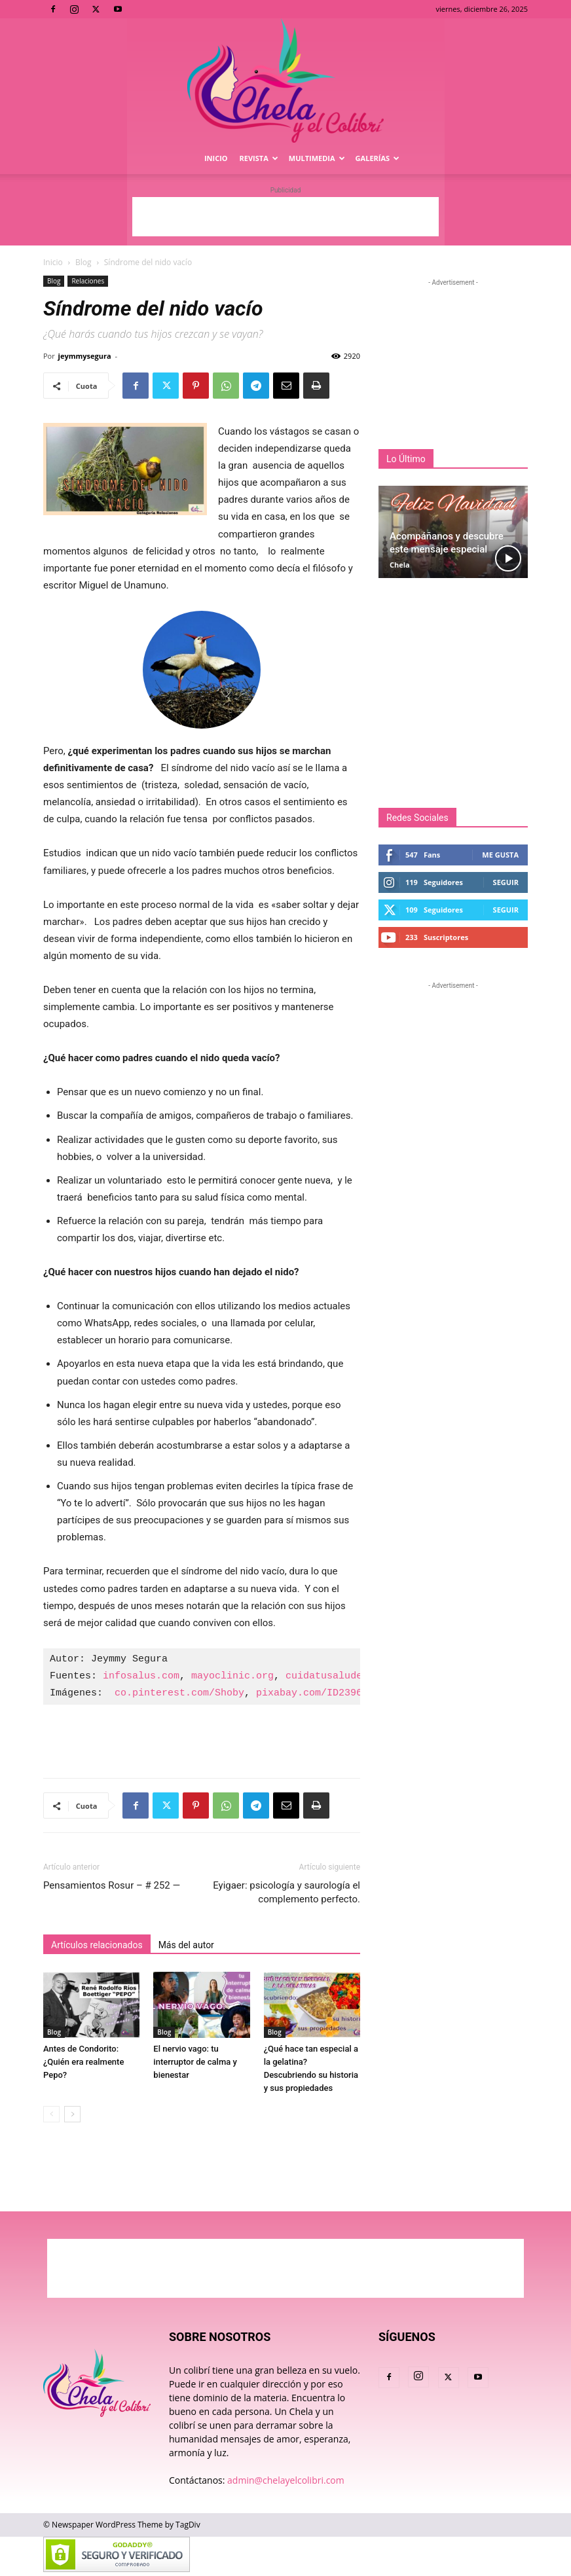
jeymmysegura (84, 356)
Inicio (216, 158)
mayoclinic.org (232, 1676)
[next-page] (72, 2114)
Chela (400, 565)
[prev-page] (51, 2114)
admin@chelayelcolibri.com (285, 2480)
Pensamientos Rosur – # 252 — (111, 1885)
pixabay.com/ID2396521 (318, 1693)
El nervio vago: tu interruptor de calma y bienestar (195, 2062)
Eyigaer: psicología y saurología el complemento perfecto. (286, 1892)
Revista (259, 158)
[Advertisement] (285, 216)
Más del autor (186, 1945)
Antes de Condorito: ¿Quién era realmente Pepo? (83, 2062)
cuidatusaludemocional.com (359, 1676)
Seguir (506, 882)
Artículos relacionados (97, 1945)
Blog (83, 262)
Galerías (377, 158)
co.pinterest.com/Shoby (179, 1693)
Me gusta (500, 855)
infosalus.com (141, 1676)
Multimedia (317, 158)
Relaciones (87, 280)
